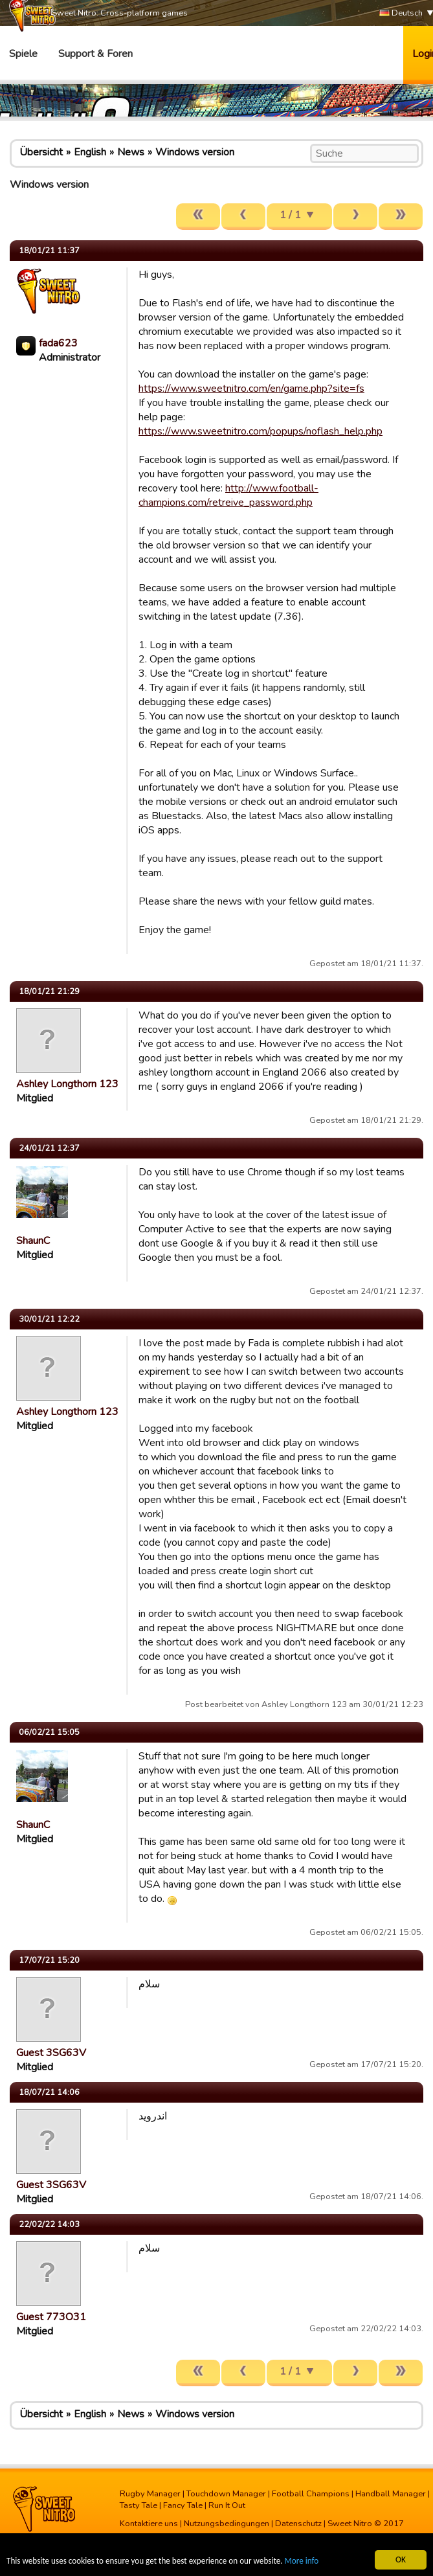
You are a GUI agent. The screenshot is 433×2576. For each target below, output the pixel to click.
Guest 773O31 (51, 2317)
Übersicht (41, 152)
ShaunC (33, 1241)
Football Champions (311, 2494)
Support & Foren (95, 54)
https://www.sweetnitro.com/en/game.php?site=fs (251, 388)
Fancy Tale (183, 2505)
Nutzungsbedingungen (226, 2523)
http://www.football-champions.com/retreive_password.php (228, 495)
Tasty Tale (138, 2505)
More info (311, 2562)
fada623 (58, 343)
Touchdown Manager (226, 2494)
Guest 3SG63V (51, 2053)
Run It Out (226, 2505)
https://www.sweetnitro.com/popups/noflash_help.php (261, 431)
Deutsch (401, 13)
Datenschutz (298, 2523)
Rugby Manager (150, 2494)
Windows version (194, 152)
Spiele (23, 54)
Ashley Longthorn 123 (67, 1084)
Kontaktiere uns (149, 2523)
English (90, 152)
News (130, 152)
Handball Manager (390, 2494)
